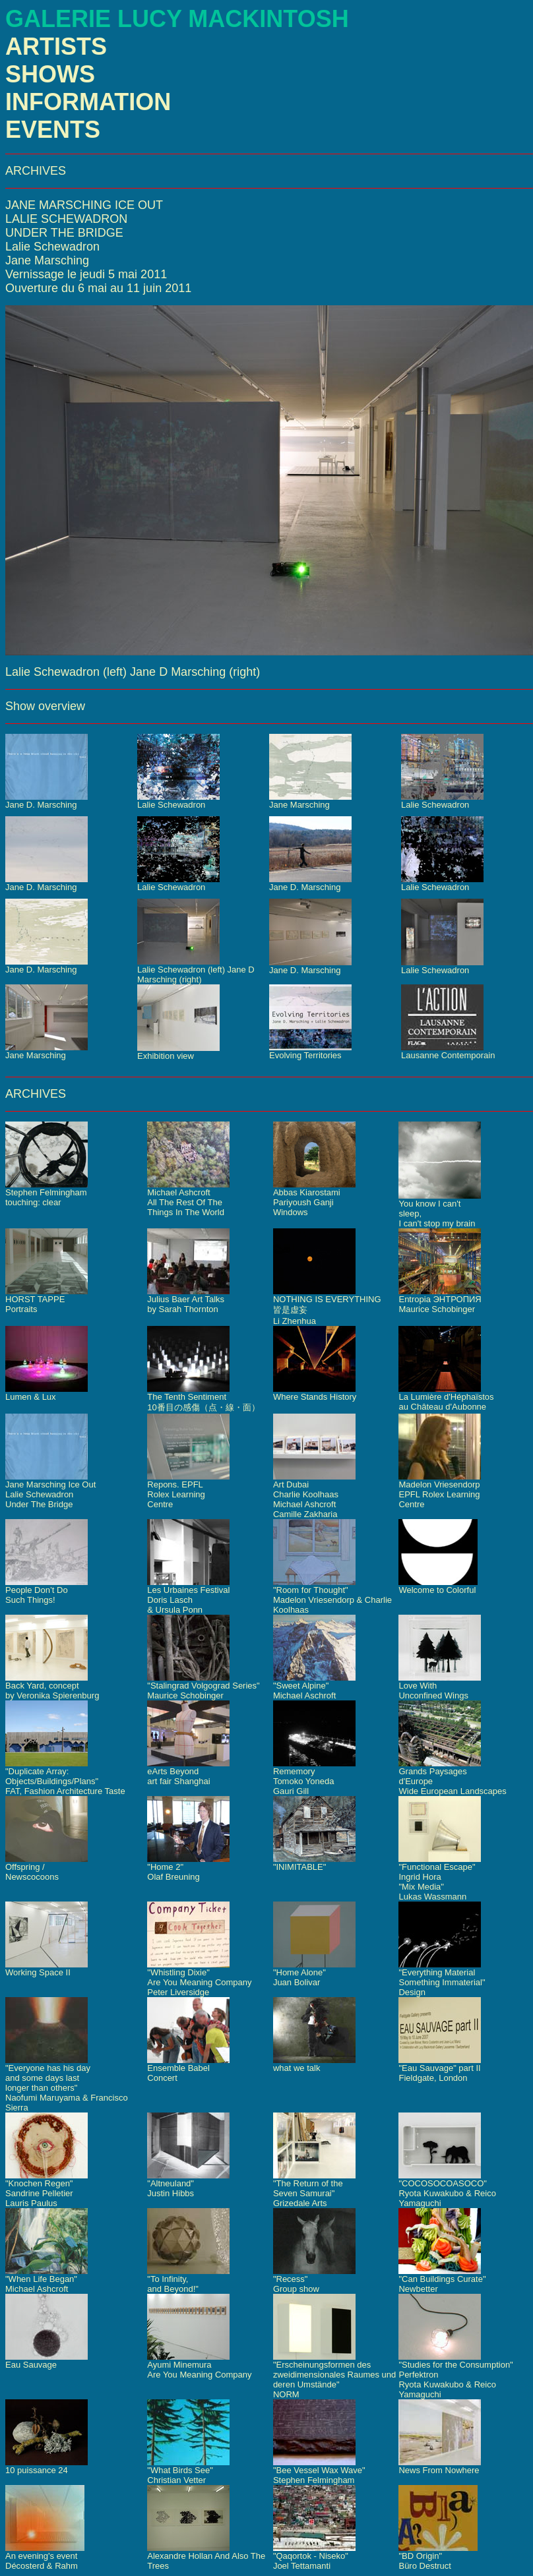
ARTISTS (56, 46)
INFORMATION (88, 101)
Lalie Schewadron (52, 246)
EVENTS (52, 129)
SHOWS (50, 74)
